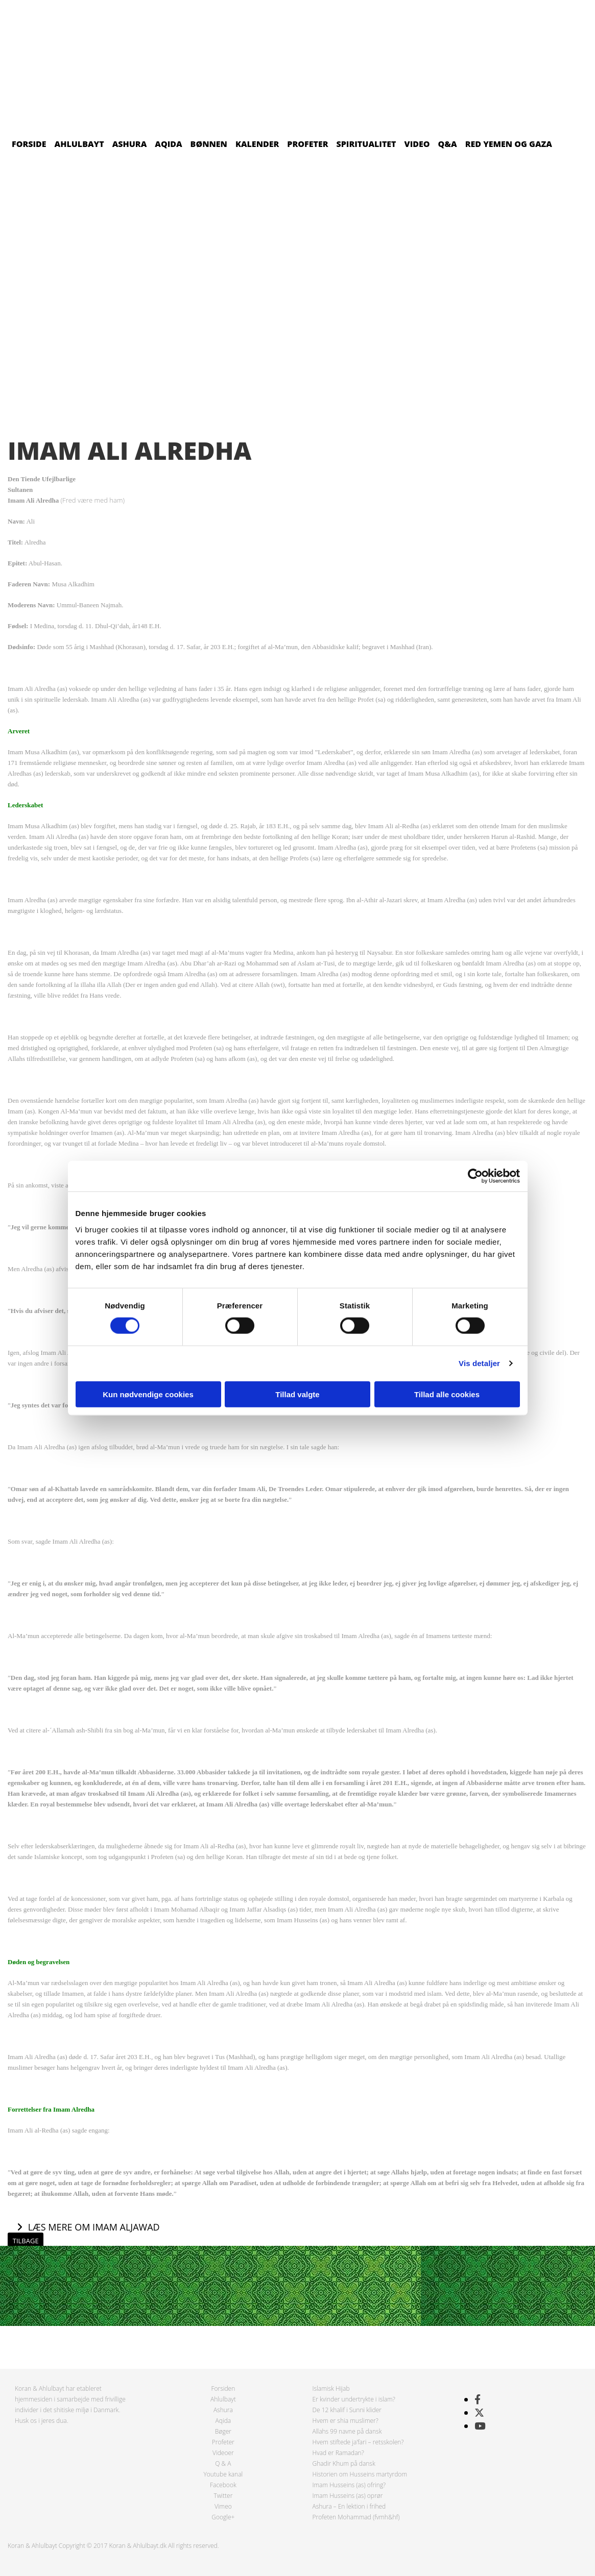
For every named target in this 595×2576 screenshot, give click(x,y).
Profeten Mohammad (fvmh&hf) (356, 2517)
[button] (88, 2227)
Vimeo (223, 2506)
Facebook (223, 2485)
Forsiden (223, 2388)
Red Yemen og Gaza (508, 144)
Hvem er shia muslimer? (345, 2420)
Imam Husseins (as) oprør (348, 2495)
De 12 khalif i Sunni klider (347, 2410)
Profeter (307, 144)
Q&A (447, 144)
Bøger (223, 2431)
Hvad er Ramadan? (338, 2452)
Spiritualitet (366, 144)
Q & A (223, 2463)
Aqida (168, 144)
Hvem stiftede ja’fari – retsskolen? (358, 2442)
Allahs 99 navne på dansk (347, 2431)
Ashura (129, 144)
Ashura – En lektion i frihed (349, 2506)
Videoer (223, 2452)
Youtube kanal (223, 2474)
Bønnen (209, 144)
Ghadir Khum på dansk (344, 2463)
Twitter (222, 2495)
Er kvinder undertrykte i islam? (354, 2399)
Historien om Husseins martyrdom (360, 2474)
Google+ (222, 2517)
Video (417, 144)
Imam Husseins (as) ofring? (349, 2485)
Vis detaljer (479, 1363)
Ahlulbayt (79, 144)
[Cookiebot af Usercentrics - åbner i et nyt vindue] (475, 1176)
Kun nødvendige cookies (148, 1394)
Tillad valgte (297, 1394)
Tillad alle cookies (447, 1394)
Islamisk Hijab (331, 2388)
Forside (29, 144)
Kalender (257, 144)
